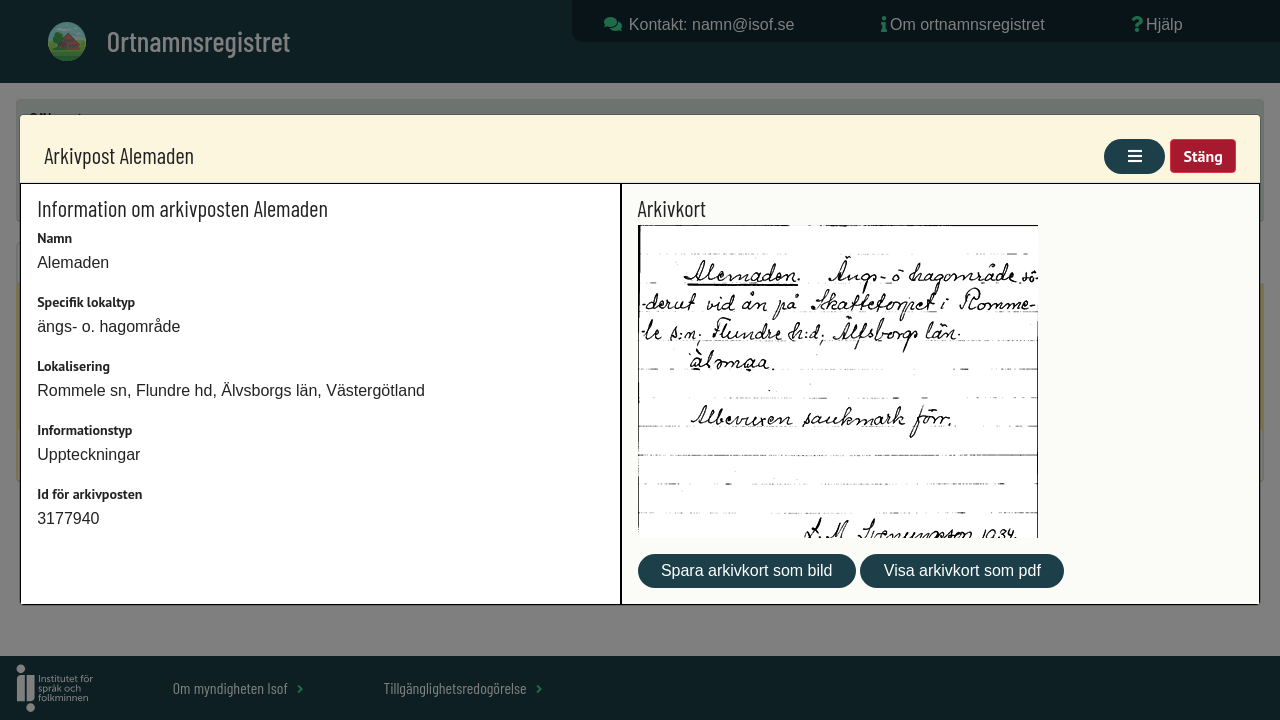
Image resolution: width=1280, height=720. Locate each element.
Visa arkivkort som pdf (962, 570)
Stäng (1202, 156)
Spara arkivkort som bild (747, 570)
